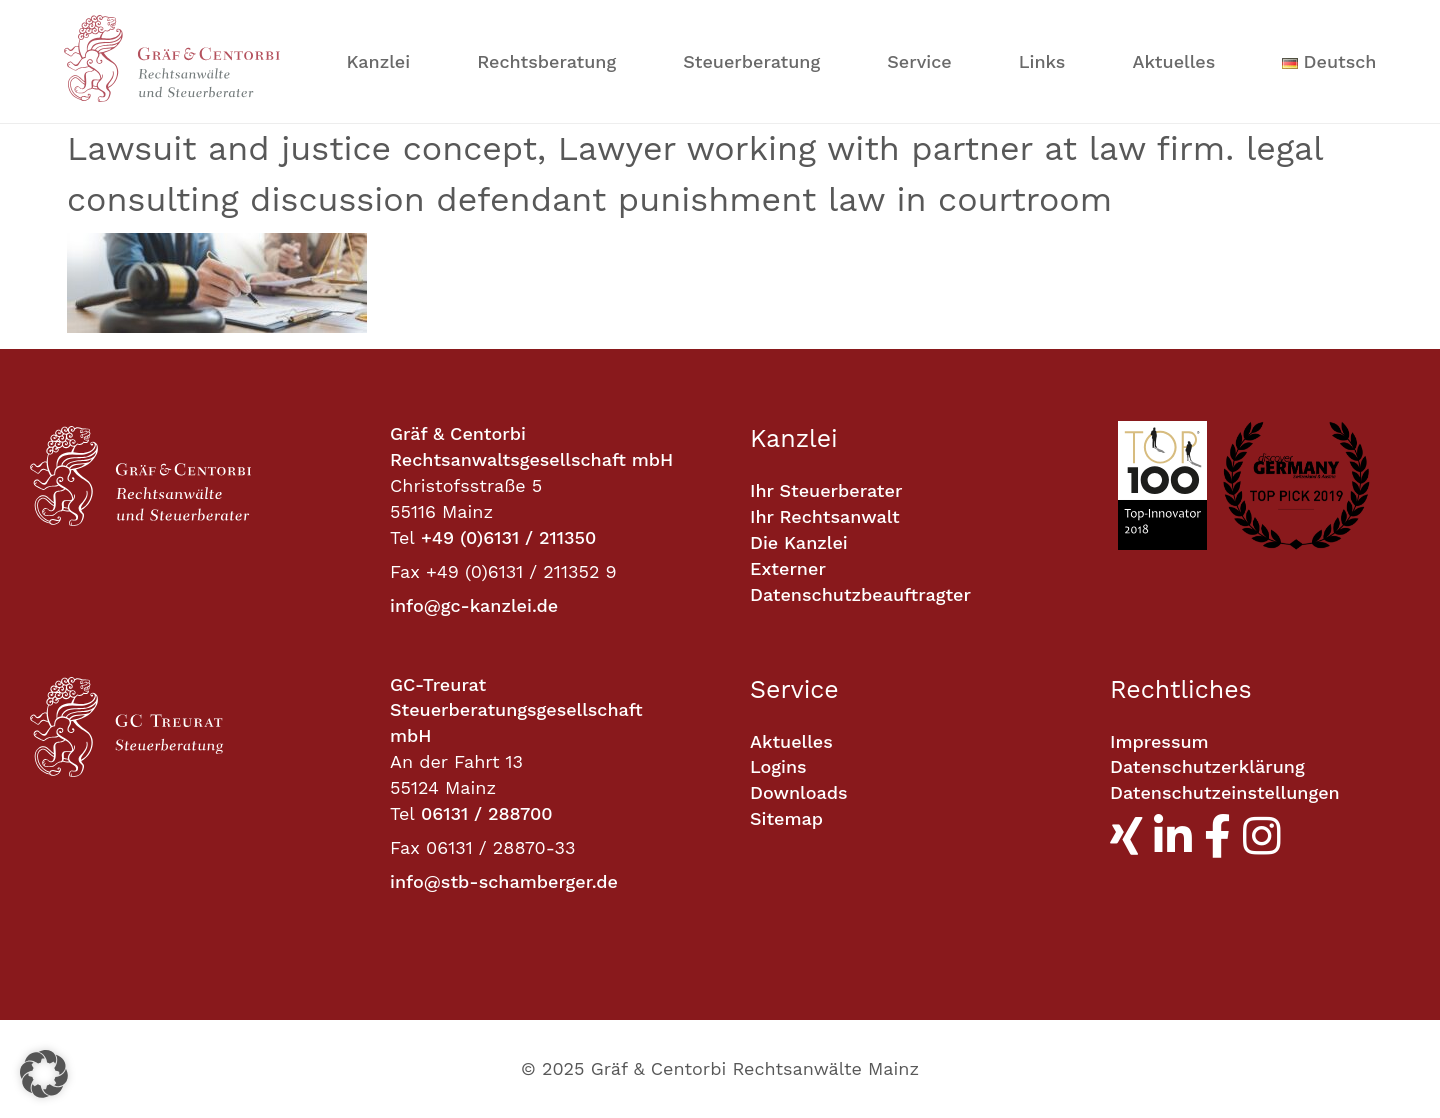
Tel (402, 537)
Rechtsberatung (546, 61)
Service (919, 61)
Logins (778, 766)
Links (1042, 61)
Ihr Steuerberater (826, 490)
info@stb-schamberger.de (504, 881)
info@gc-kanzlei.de (474, 605)
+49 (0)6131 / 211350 (508, 537)
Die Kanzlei (799, 542)
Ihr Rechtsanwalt (825, 516)
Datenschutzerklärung (1207, 766)
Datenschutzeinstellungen (1225, 792)
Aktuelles (1173, 61)
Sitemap (786, 818)
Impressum (1159, 741)
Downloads (798, 792)
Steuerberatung (751, 61)
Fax (405, 571)
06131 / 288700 (487, 813)
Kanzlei (379, 61)
